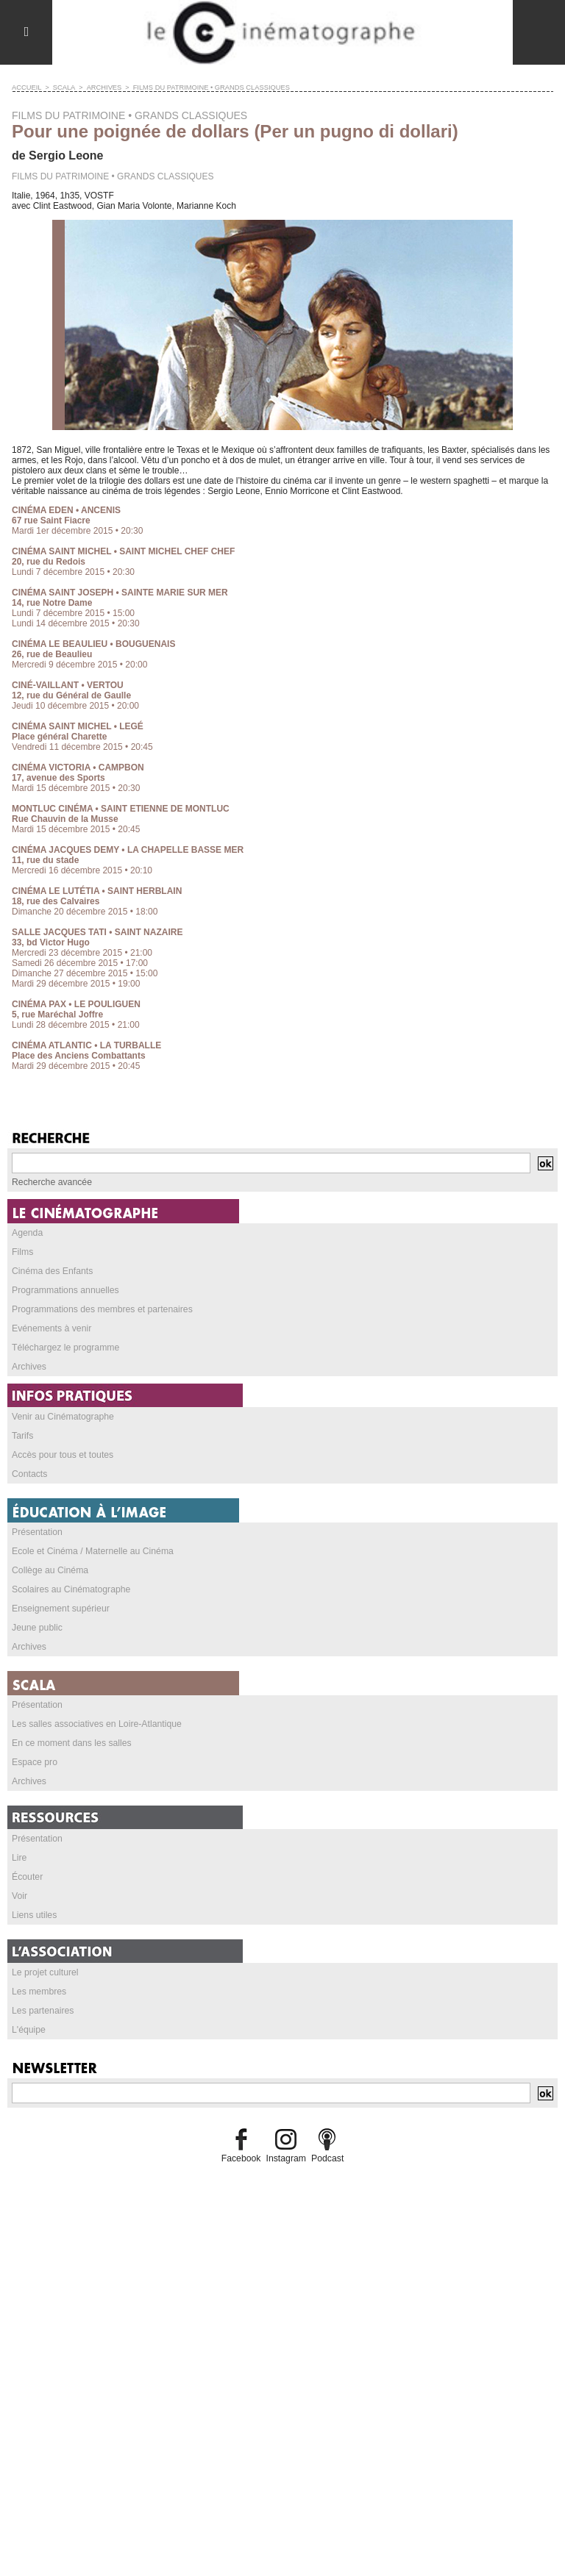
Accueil (26, 87)
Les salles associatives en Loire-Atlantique (95, 1724)
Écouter (27, 1877)
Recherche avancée (51, 1182)
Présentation (36, 1532)
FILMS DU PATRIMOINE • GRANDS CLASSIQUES (204, 87)
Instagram (285, 2158)
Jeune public (36, 1627)
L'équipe (28, 2030)
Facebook (241, 2158)
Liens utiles (34, 1915)
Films (22, 1252)
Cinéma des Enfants (51, 1271)
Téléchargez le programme (64, 1347)
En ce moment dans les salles (70, 1743)
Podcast (326, 2158)
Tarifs (22, 1436)
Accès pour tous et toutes (61, 1455)
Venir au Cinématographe (62, 1417)
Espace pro (34, 1762)
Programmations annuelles (64, 1290)
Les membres (38, 1991)
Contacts (29, 1474)
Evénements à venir (51, 1328)
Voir (19, 1896)
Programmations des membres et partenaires (100, 1309)
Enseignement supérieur (59, 1608)
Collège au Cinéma (49, 1570)
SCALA (62, 87)
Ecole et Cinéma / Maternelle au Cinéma (91, 1551)
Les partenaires (42, 2011)
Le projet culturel (44, 1972)
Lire (19, 1858)
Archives (101, 87)
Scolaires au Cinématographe (70, 1589)
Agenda (27, 1233)
